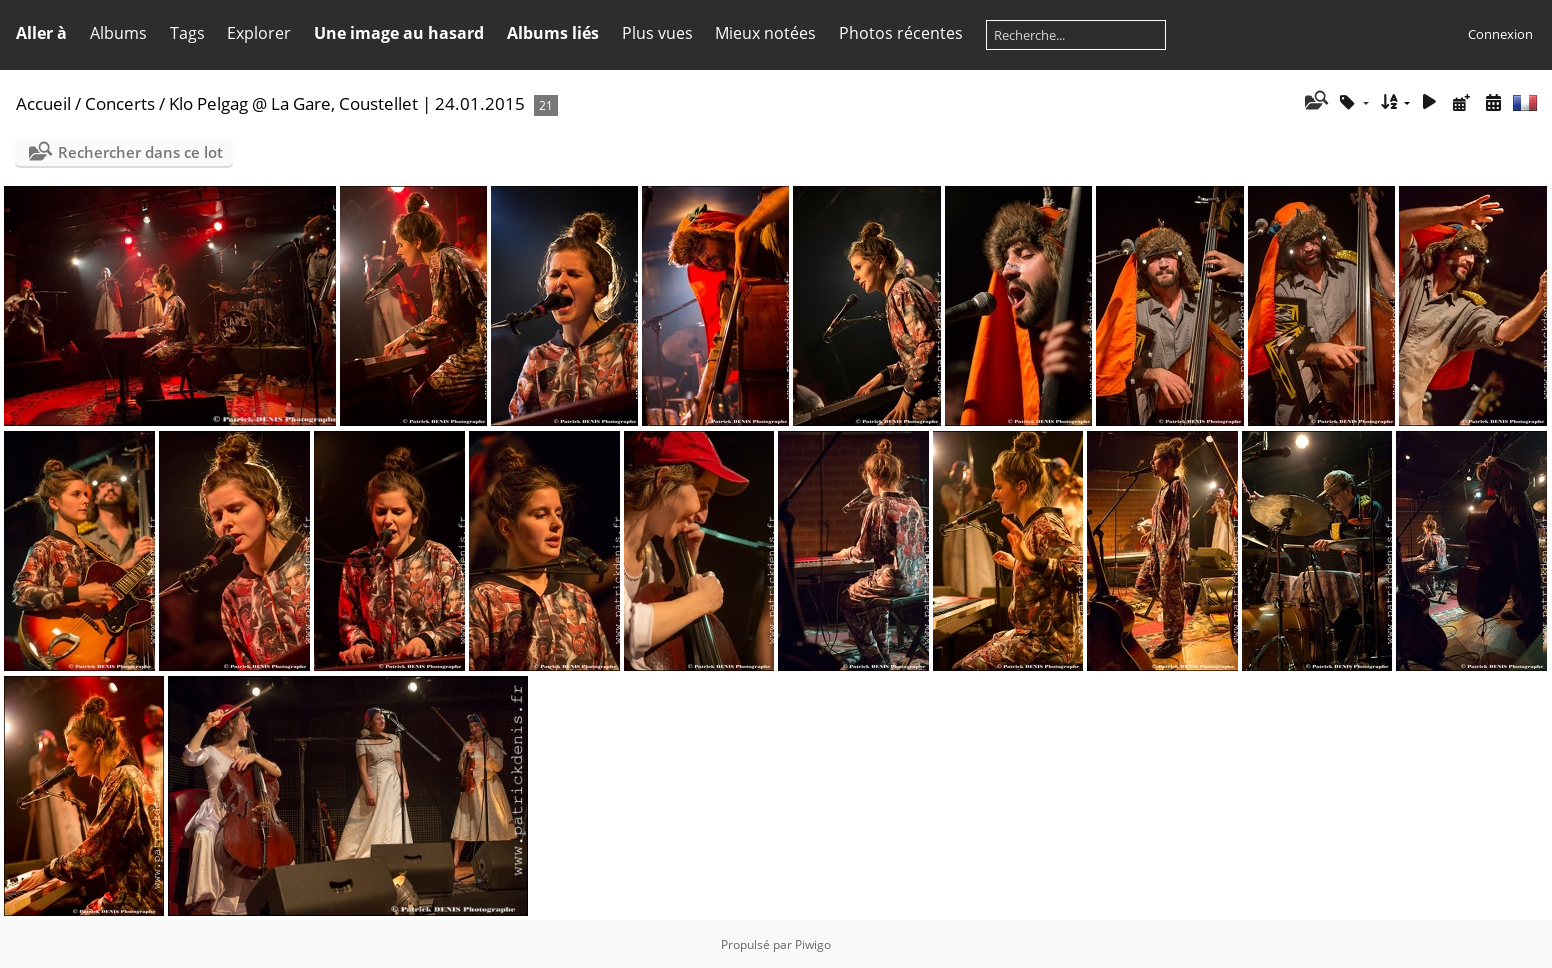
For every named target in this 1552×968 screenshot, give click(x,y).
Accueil (43, 103)
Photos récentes (901, 33)
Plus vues (657, 33)
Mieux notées (765, 33)
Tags (187, 33)
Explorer (259, 33)
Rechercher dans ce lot (140, 152)
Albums (118, 33)
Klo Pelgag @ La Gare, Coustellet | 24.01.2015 (347, 103)
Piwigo (813, 944)
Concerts (120, 103)
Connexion (1500, 34)
